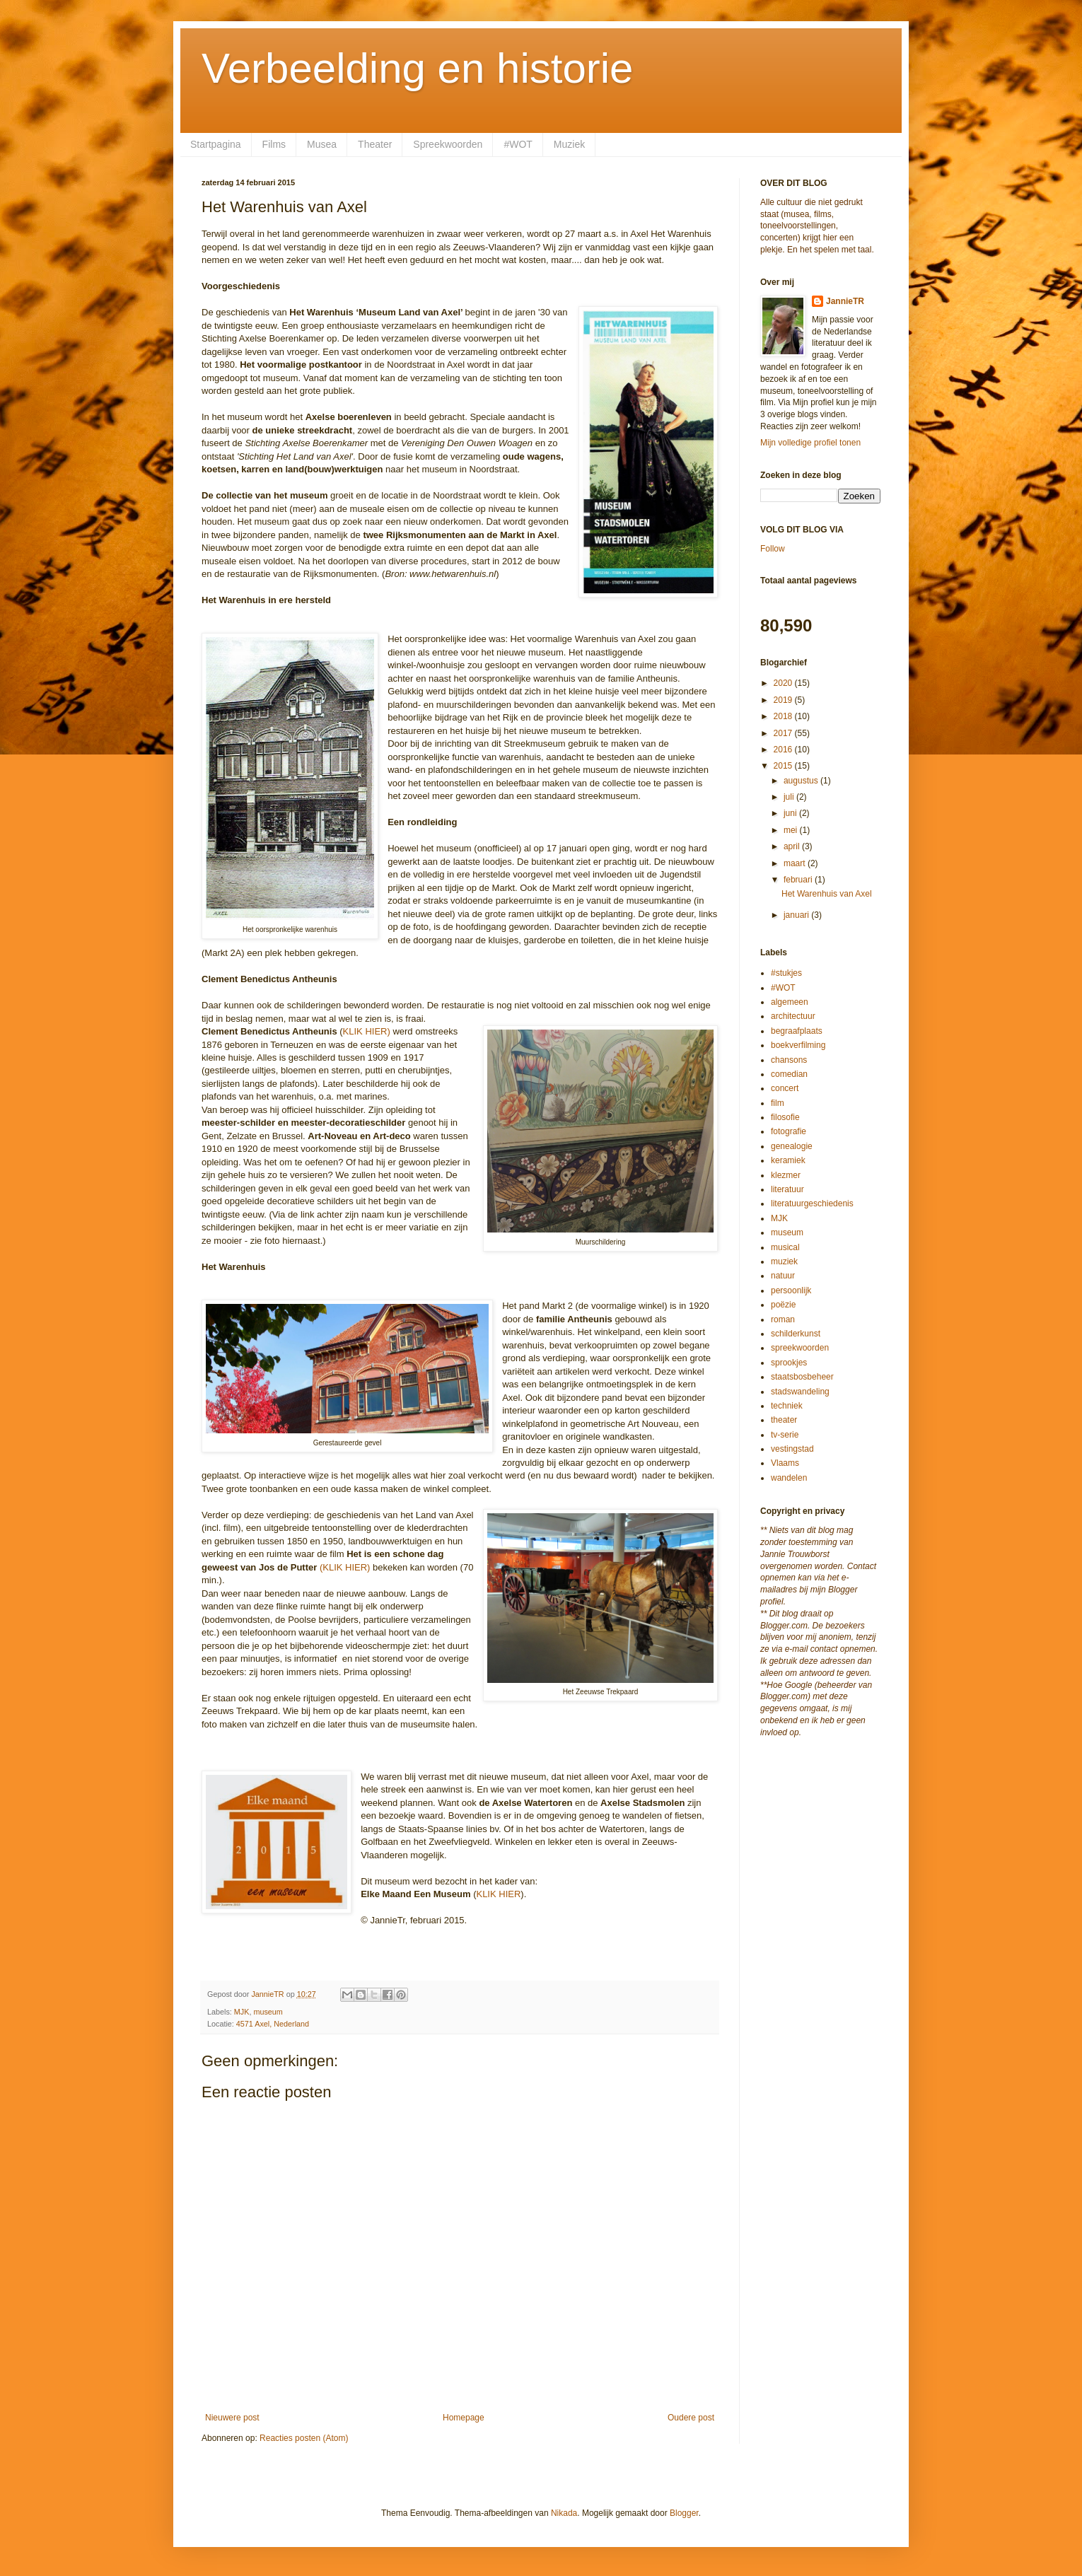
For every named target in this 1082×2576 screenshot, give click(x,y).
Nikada (564, 2513)
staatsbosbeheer (802, 1377)
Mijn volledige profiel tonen (810, 443)
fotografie (788, 1131)
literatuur (787, 1189)
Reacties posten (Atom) (304, 2438)
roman (783, 1319)
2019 (784, 700)
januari (797, 915)
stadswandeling (800, 1392)
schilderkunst (795, 1334)
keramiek (788, 1160)
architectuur (793, 1016)
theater (784, 1420)
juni (791, 813)
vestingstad (792, 1449)
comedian (789, 1074)
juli (790, 797)
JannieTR (845, 301)
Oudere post (691, 2418)
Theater (375, 144)
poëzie (783, 1305)
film (777, 1103)
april (793, 846)
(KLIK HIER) (345, 1567)
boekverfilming (798, 1045)
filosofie (785, 1117)
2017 (784, 733)
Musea (322, 144)
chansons (789, 1060)
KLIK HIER (498, 1894)
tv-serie (784, 1435)
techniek (787, 1406)
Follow (772, 549)
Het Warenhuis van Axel (826, 894)
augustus (802, 781)
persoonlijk (791, 1290)
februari (799, 880)
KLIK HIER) (366, 1031)
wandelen (789, 1478)
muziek (784, 1261)
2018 (784, 716)
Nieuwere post (232, 2418)
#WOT (518, 144)
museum (267, 2011)
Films (274, 144)
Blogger (684, 2513)
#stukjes (786, 973)
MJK (242, 2011)
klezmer (786, 1175)
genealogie (792, 1146)
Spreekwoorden (447, 144)
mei (792, 830)
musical (785, 1247)
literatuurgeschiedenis (812, 1203)
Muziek (569, 144)
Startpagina (215, 144)
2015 (784, 766)
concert (784, 1088)
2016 (784, 749)
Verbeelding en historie (417, 68)
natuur (783, 1276)
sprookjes (789, 1363)
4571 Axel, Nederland (272, 2024)
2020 (784, 683)
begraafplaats (796, 1031)
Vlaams (785, 1463)
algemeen (789, 1002)
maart (796, 863)
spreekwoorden (800, 1348)
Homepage (463, 2418)
